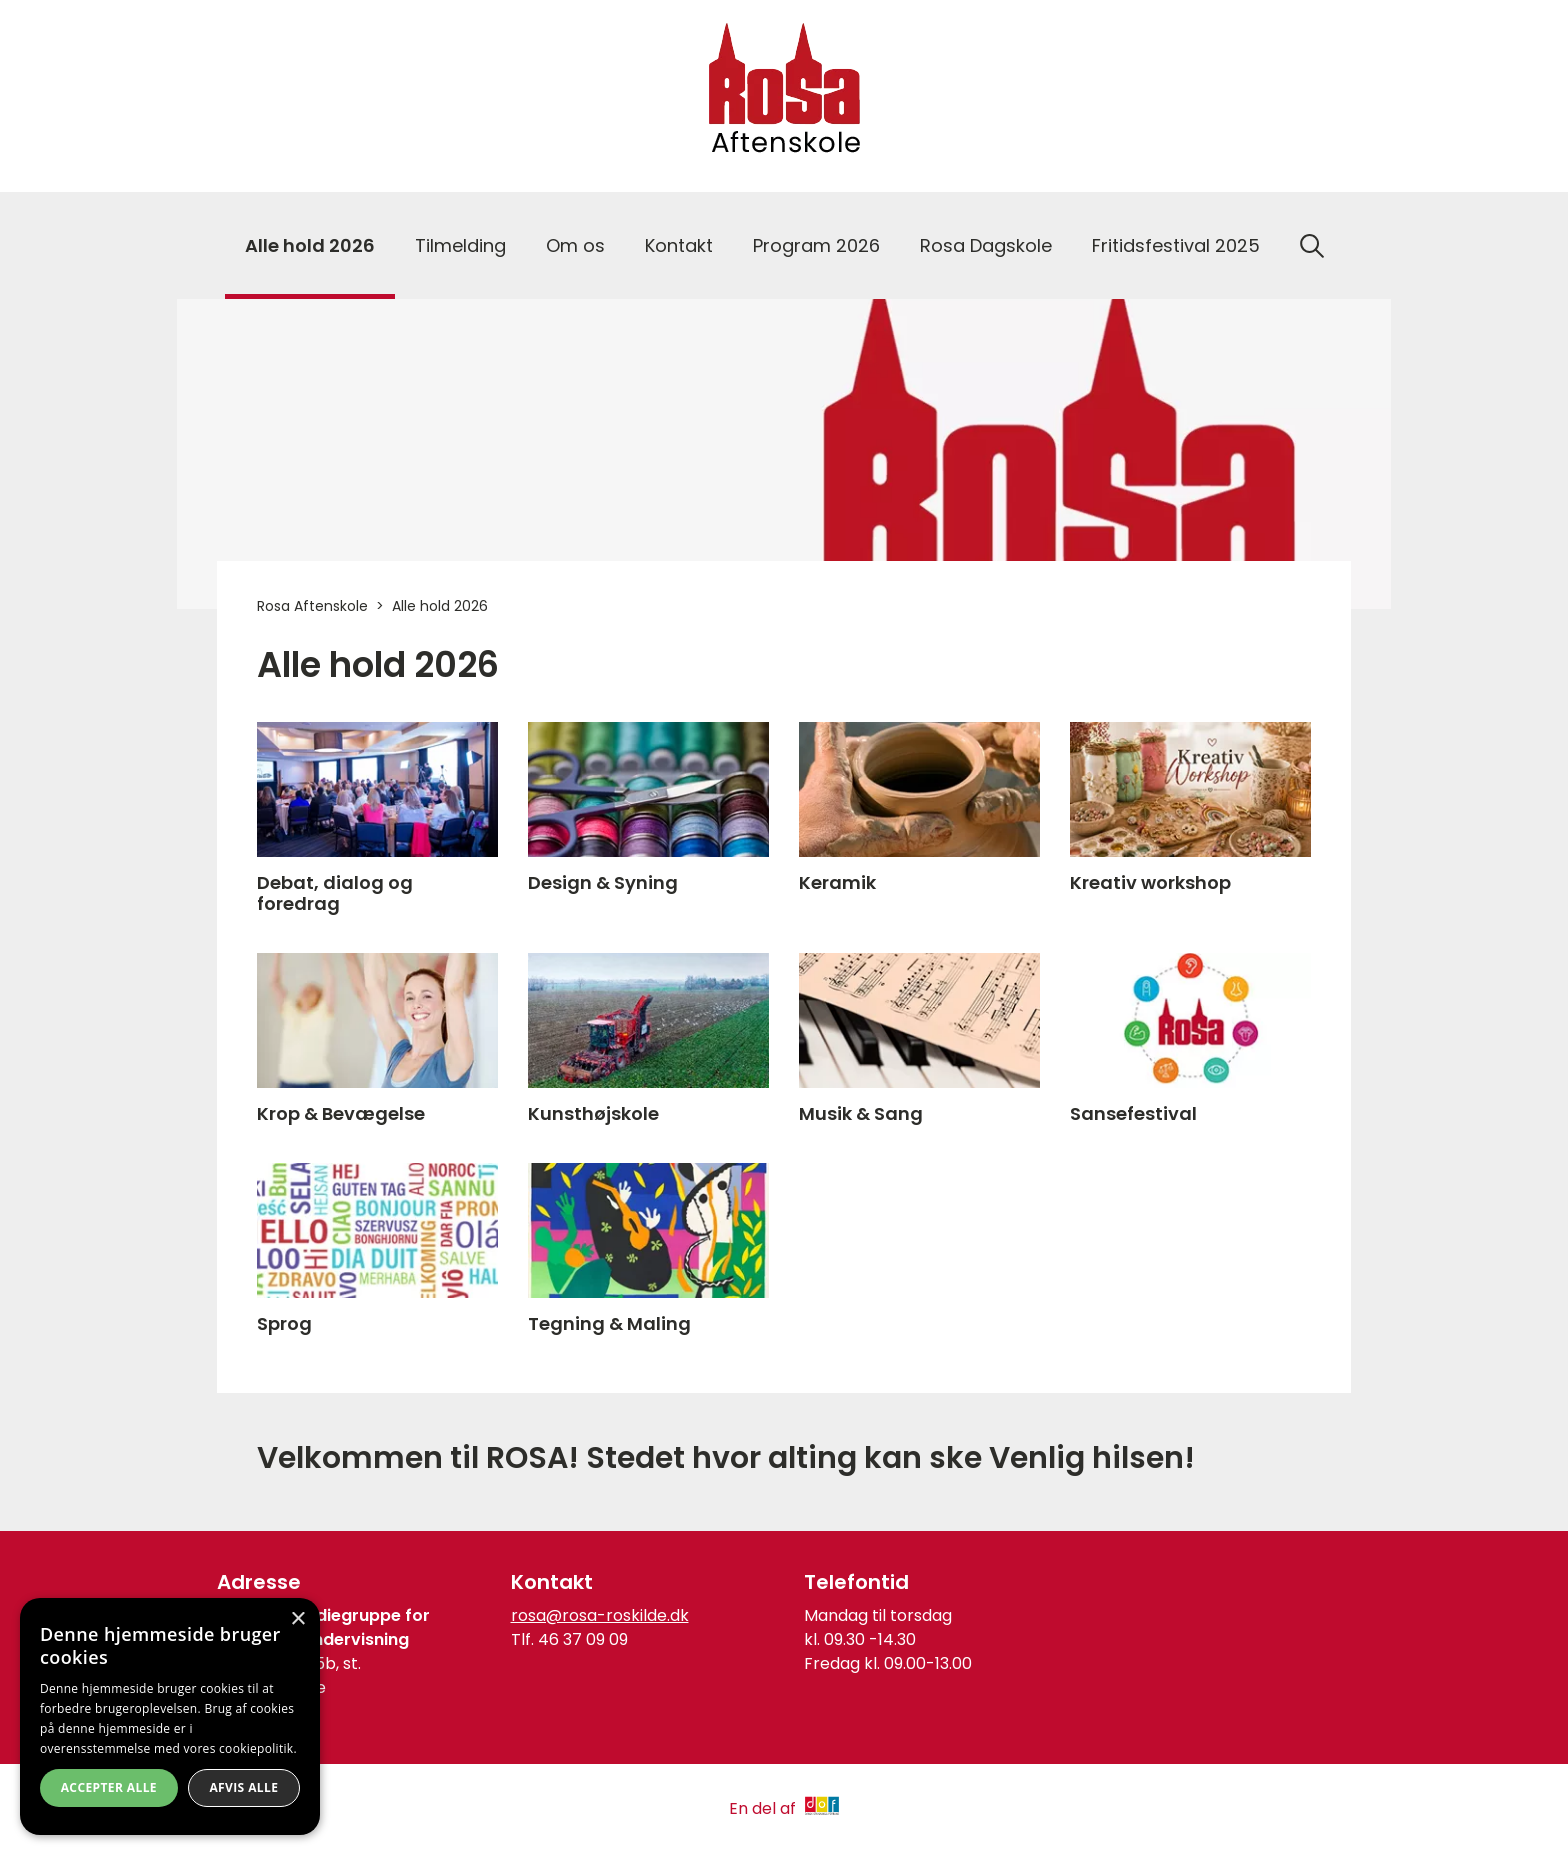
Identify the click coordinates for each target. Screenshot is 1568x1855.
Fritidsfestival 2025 (1176, 245)
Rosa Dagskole (986, 245)
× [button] (297, 1619)
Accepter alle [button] (109, 1787)
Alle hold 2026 (310, 245)
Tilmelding (460, 245)
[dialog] (170, 1716)
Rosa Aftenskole (312, 606)
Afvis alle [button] (243, 1787)
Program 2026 (816, 245)
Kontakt (679, 245)
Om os (575, 245)
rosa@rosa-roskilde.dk (600, 1615)
